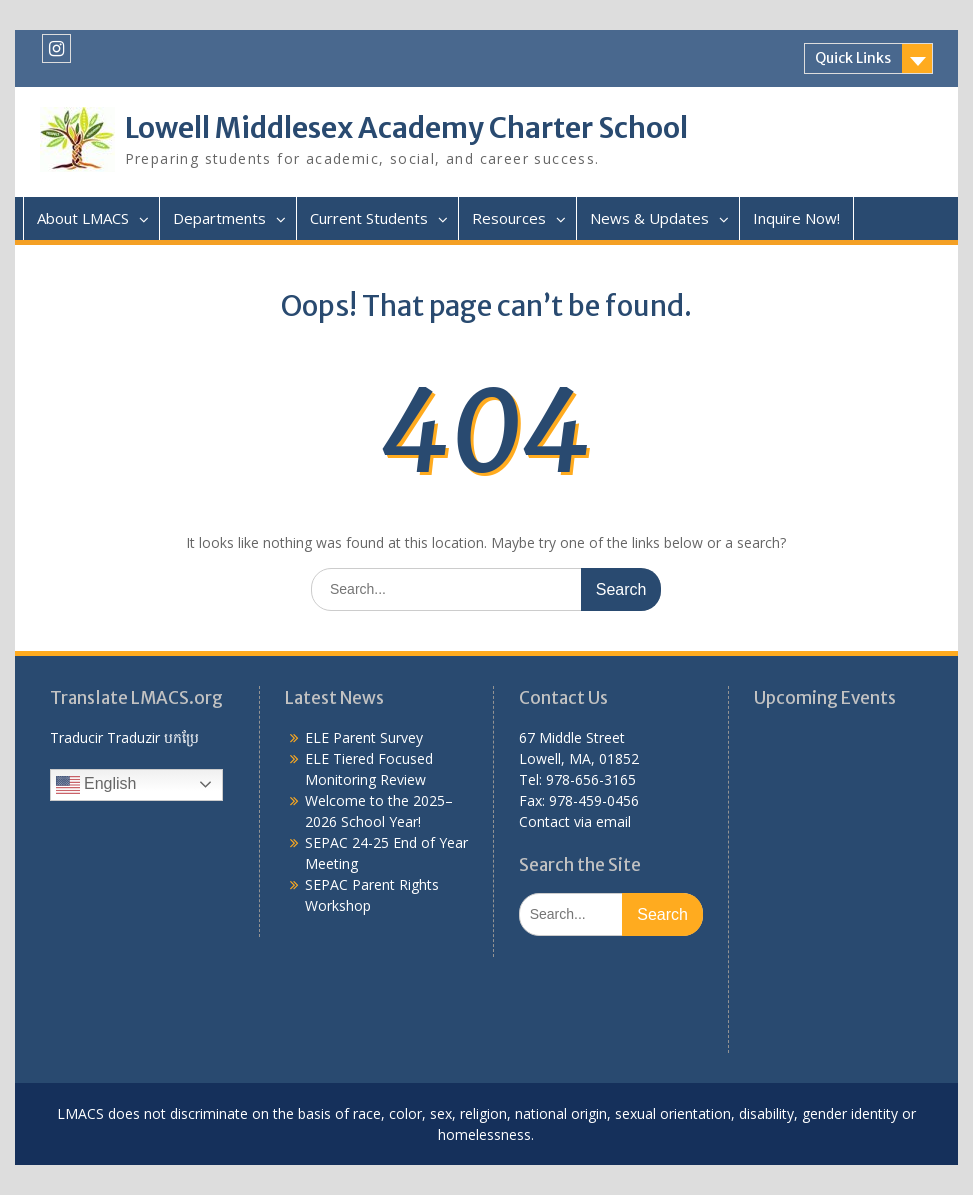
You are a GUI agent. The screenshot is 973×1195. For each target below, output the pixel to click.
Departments (219, 218)
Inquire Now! (796, 218)
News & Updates (649, 218)
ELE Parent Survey (364, 737)
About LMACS (83, 218)
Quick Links (853, 58)
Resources (509, 218)
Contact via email (575, 821)
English (96, 785)
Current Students (369, 218)
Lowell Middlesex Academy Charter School (406, 128)
